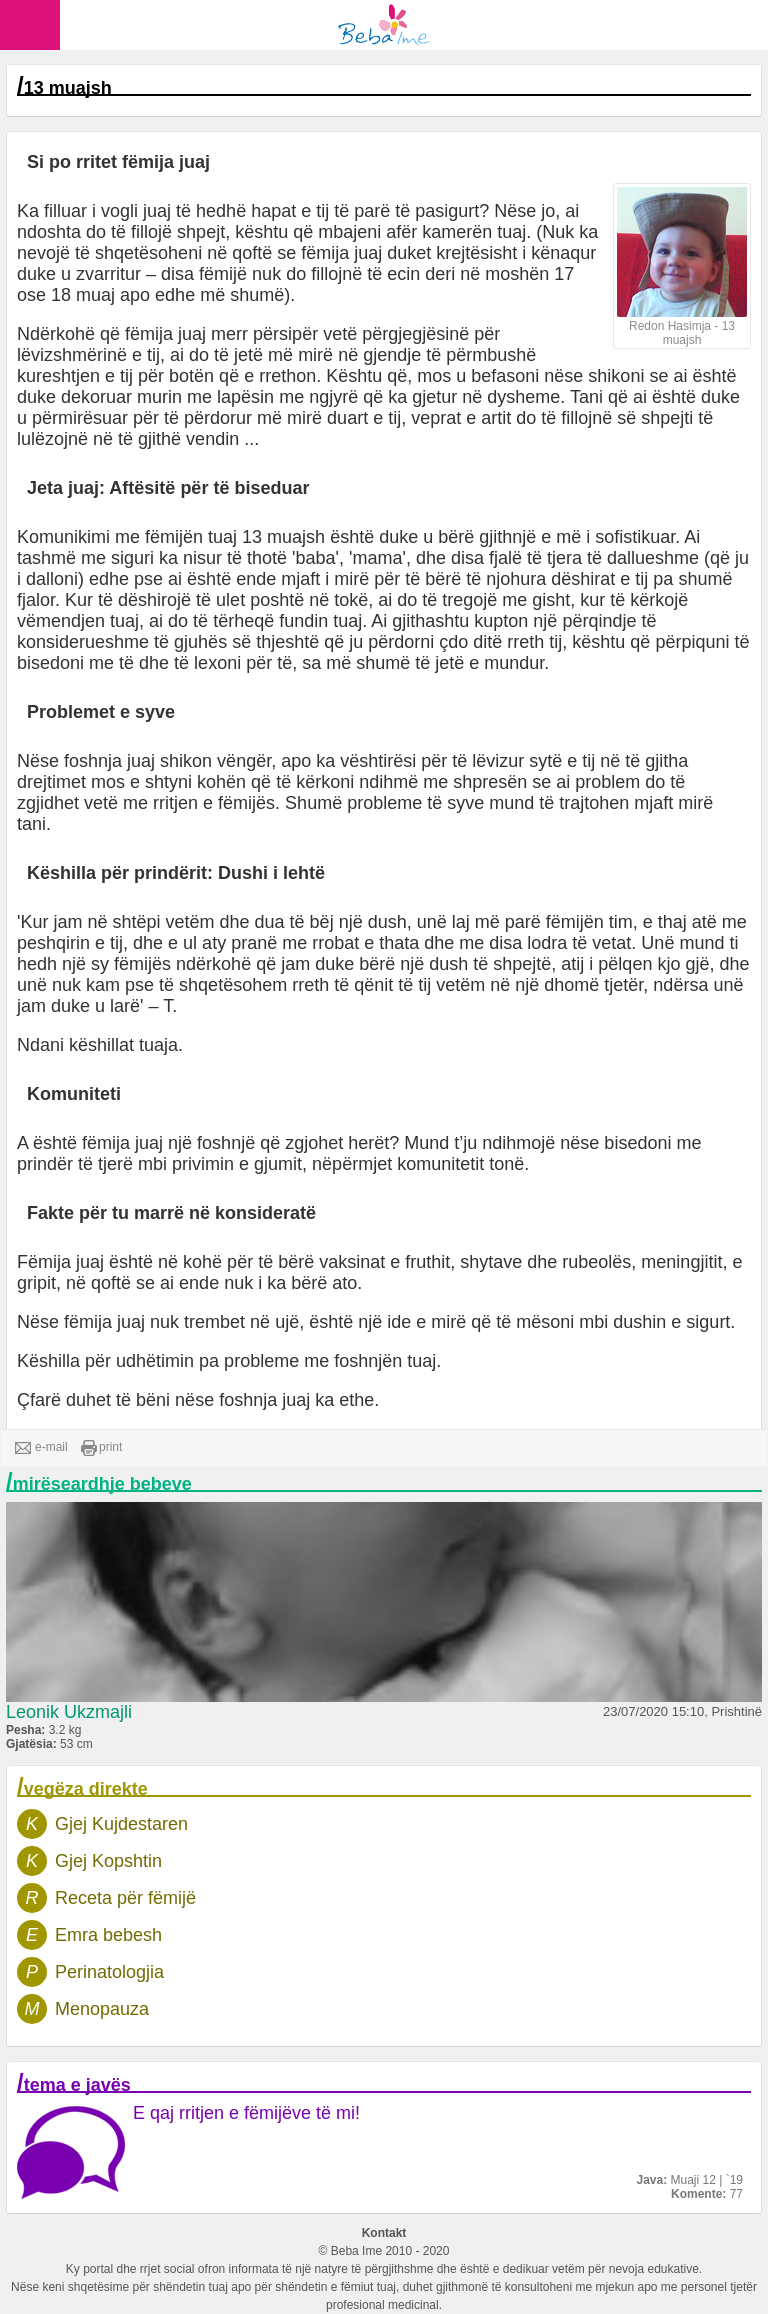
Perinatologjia (109, 1972)
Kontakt (384, 2233)
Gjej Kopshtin (108, 1861)
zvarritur (108, 274)
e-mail (41, 1448)
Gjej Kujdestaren (121, 1824)
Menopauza (102, 2009)
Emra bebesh (108, 1935)
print (101, 1448)
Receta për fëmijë (125, 1898)
